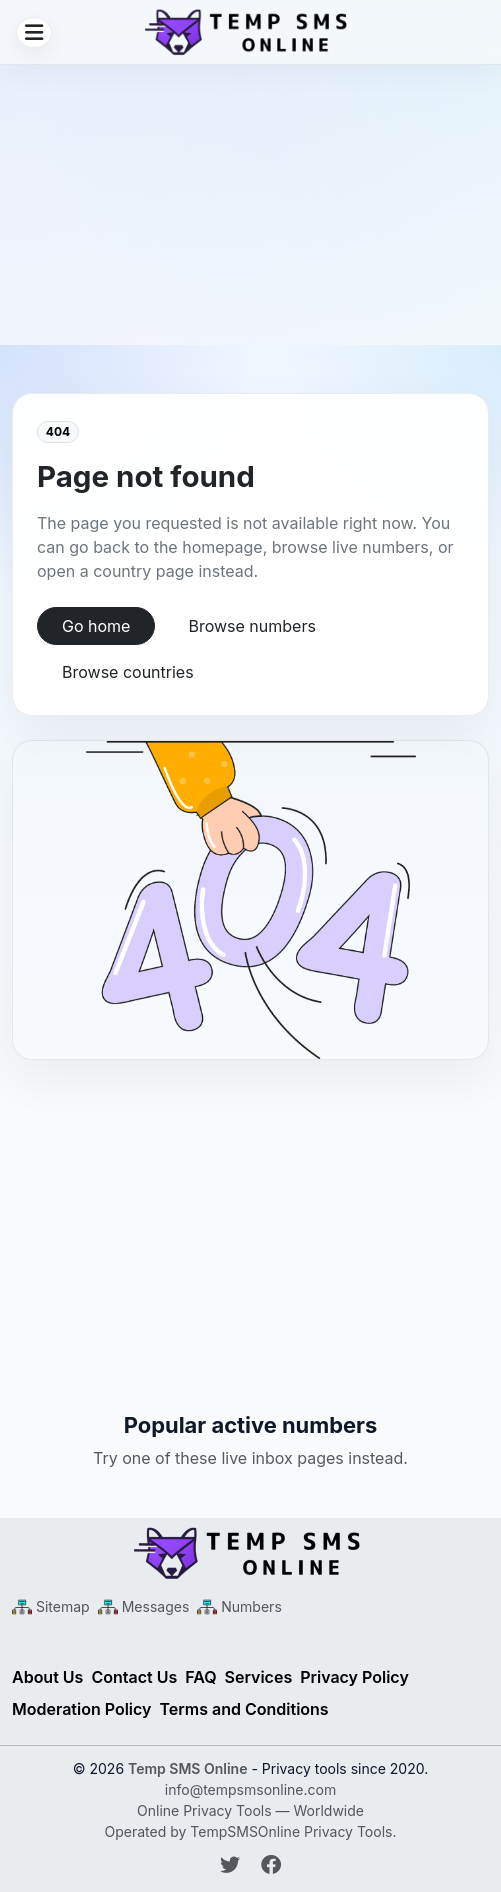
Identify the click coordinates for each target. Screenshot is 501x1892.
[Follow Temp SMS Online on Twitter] (233, 1865)
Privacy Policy (354, 1677)
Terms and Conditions (244, 1709)
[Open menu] (34, 32)
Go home (96, 626)
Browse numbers (251, 626)
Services (259, 1677)
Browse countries (128, 672)
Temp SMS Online (187, 1768)
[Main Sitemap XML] (51, 1606)
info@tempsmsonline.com (250, 1789)
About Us (47, 1677)
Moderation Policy (82, 1709)
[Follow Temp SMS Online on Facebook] (271, 1865)
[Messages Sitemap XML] (144, 1606)
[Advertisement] (250, 205)
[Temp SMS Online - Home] (250, 1553)
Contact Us (134, 1677)
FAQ (200, 1677)
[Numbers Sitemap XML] (239, 1606)
